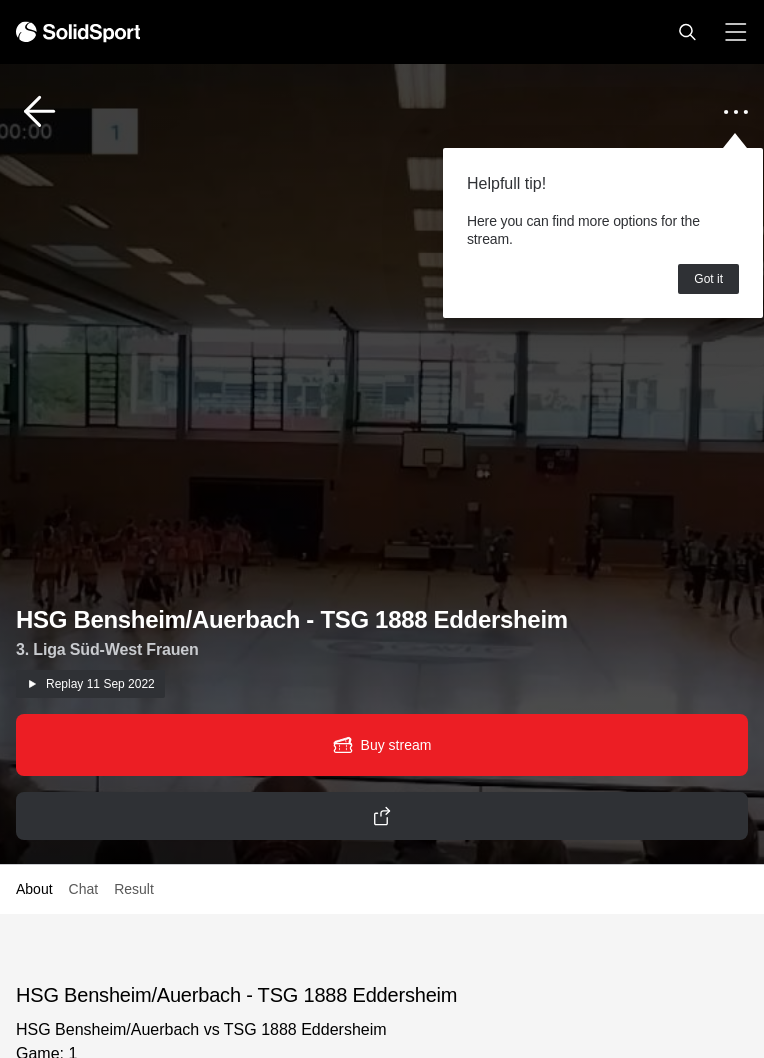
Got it (708, 279)
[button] (687, 32)
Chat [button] (84, 889)
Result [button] (134, 889)
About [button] (34, 889)
